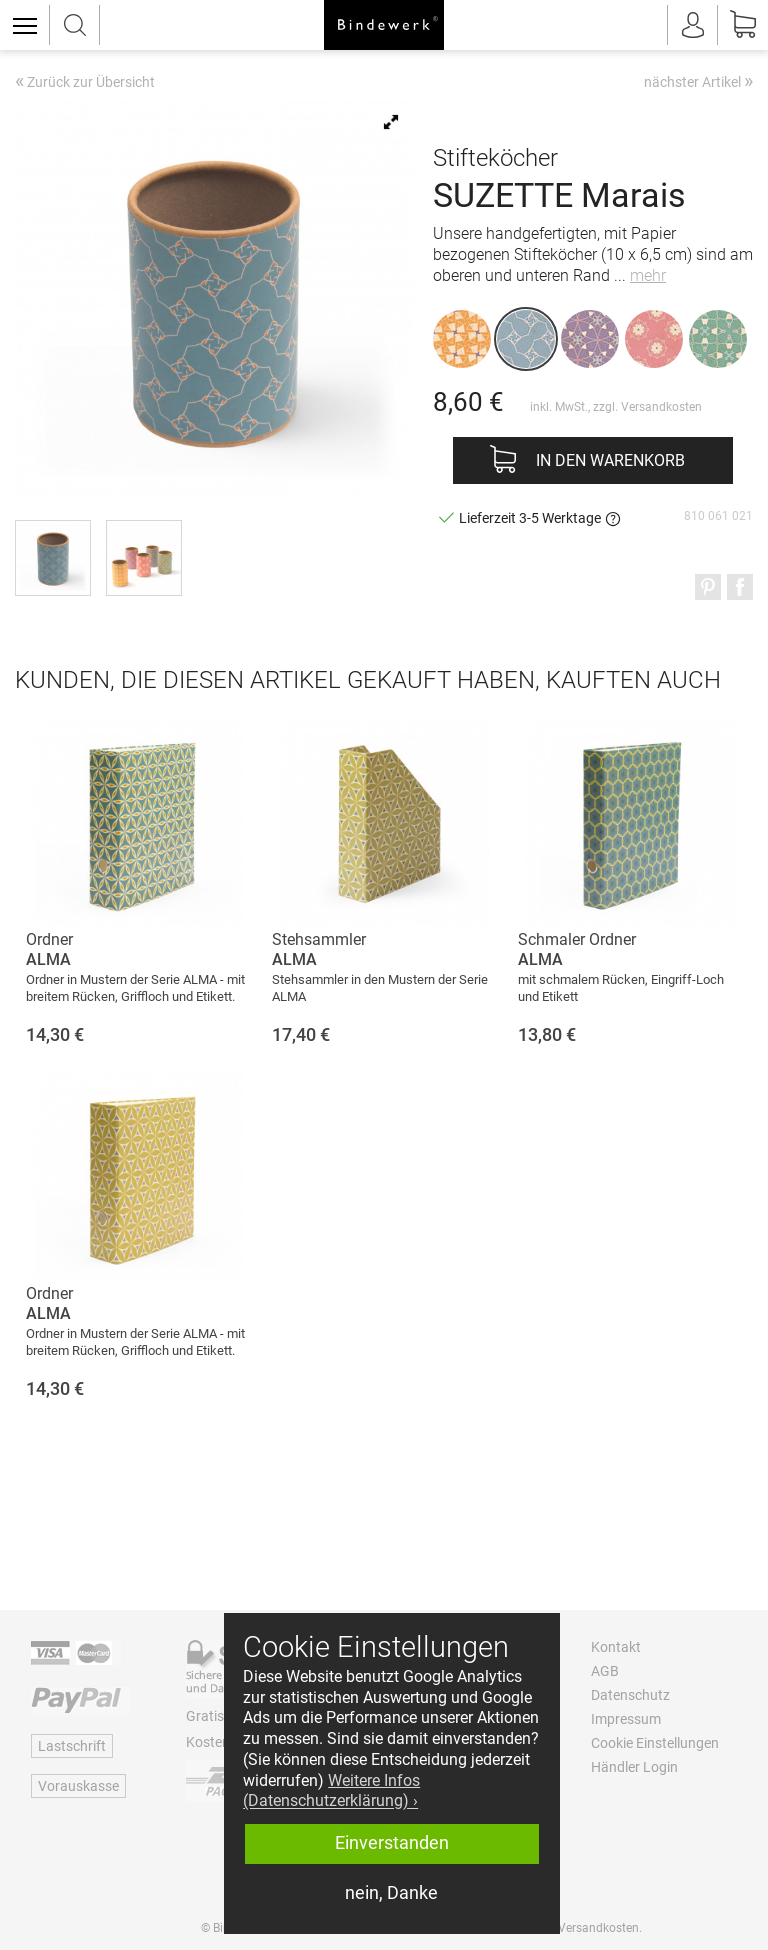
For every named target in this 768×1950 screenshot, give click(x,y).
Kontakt (616, 1647)
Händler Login (634, 1767)
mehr (648, 275)
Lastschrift (72, 1746)
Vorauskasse (78, 1786)
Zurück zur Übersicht (85, 83)
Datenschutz (630, 1695)
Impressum (626, 1719)
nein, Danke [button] (391, 1893)
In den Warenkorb (610, 460)
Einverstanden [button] (392, 1843)
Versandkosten (661, 407)
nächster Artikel (698, 81)
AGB (605, 1671)
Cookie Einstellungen (655, 1743)
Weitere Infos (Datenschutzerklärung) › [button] (331, 1791)
